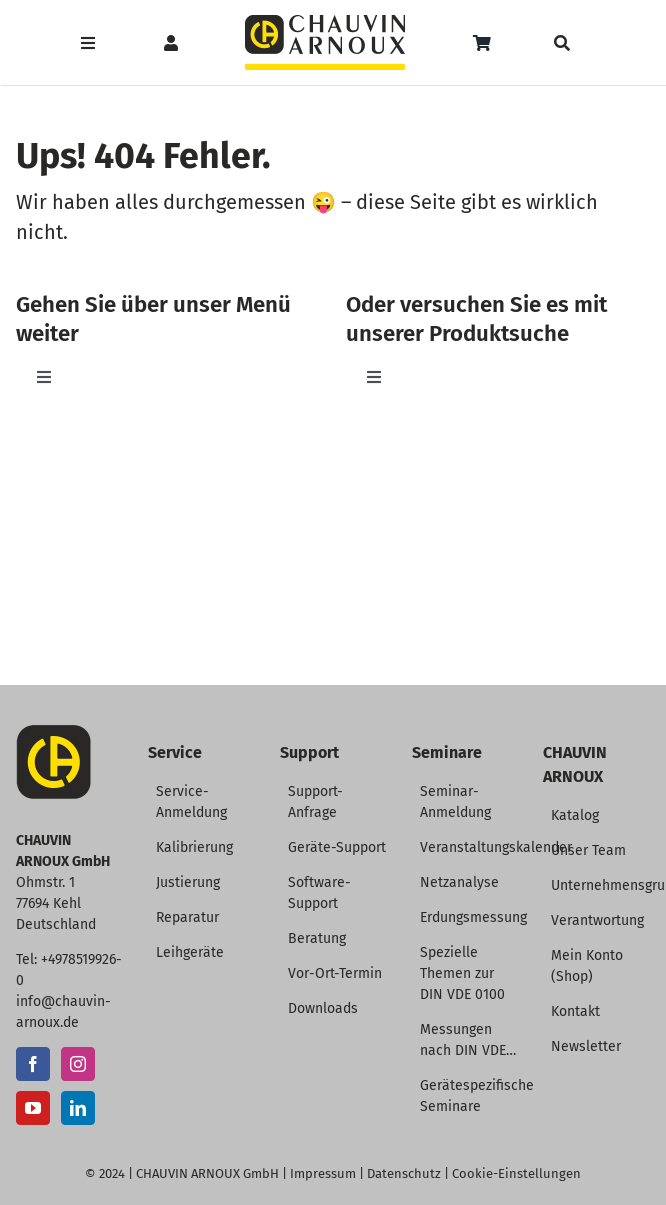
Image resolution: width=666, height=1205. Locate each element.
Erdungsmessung (473, 917)
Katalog (575, 815)
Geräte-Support (337, 847)
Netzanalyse (459, 882)
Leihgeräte (190, 952)
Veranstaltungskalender (496, 847)
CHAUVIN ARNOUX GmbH (207, 1173)
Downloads (323, 1008)
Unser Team (588, 850)
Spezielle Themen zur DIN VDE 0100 (462, 973)
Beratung (317, 938)
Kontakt (575, 1011)
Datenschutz (404, 1173)
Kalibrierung (194, 847)
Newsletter (586, 1046)
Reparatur (187, 917)
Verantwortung (597, 920)
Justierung (188, 882)
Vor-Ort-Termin (335, 973)
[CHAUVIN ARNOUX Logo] (325, 22)
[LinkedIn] (78, 1108)
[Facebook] (33, 1064)
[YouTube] (33, 1108)
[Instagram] (78, 1064)
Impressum (323, 1173)
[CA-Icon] (53, 732)
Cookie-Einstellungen (516, 1173)
